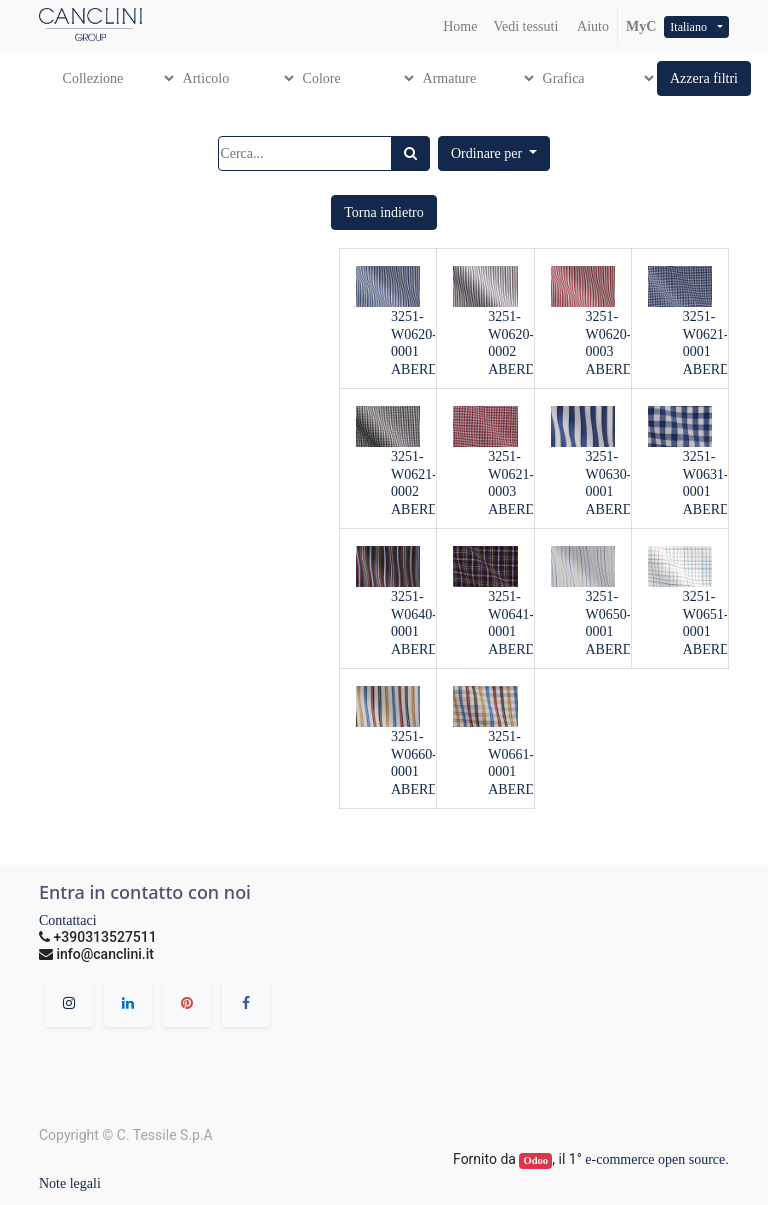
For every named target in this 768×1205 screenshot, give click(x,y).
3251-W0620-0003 (609, 334)
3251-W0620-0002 (511, 334)
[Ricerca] (410, 153)
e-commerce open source (655, 1159)
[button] (704, 78)
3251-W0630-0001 (609, 474)
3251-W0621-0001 (706, 334)
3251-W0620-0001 (414, 334)
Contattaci (68, 920)
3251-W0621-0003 (511, 474)
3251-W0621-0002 (414, 474)
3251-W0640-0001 (414, 614)
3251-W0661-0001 (511, 754)
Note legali (70, 1183)
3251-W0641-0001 (511, 614)
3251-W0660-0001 (414, 754)
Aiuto (591, 26)
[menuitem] (460, 26)
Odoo (536, 1160)
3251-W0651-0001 (706, 614)
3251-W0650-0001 (609, 614)
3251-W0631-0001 (706, 474)
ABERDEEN (428, 369)
